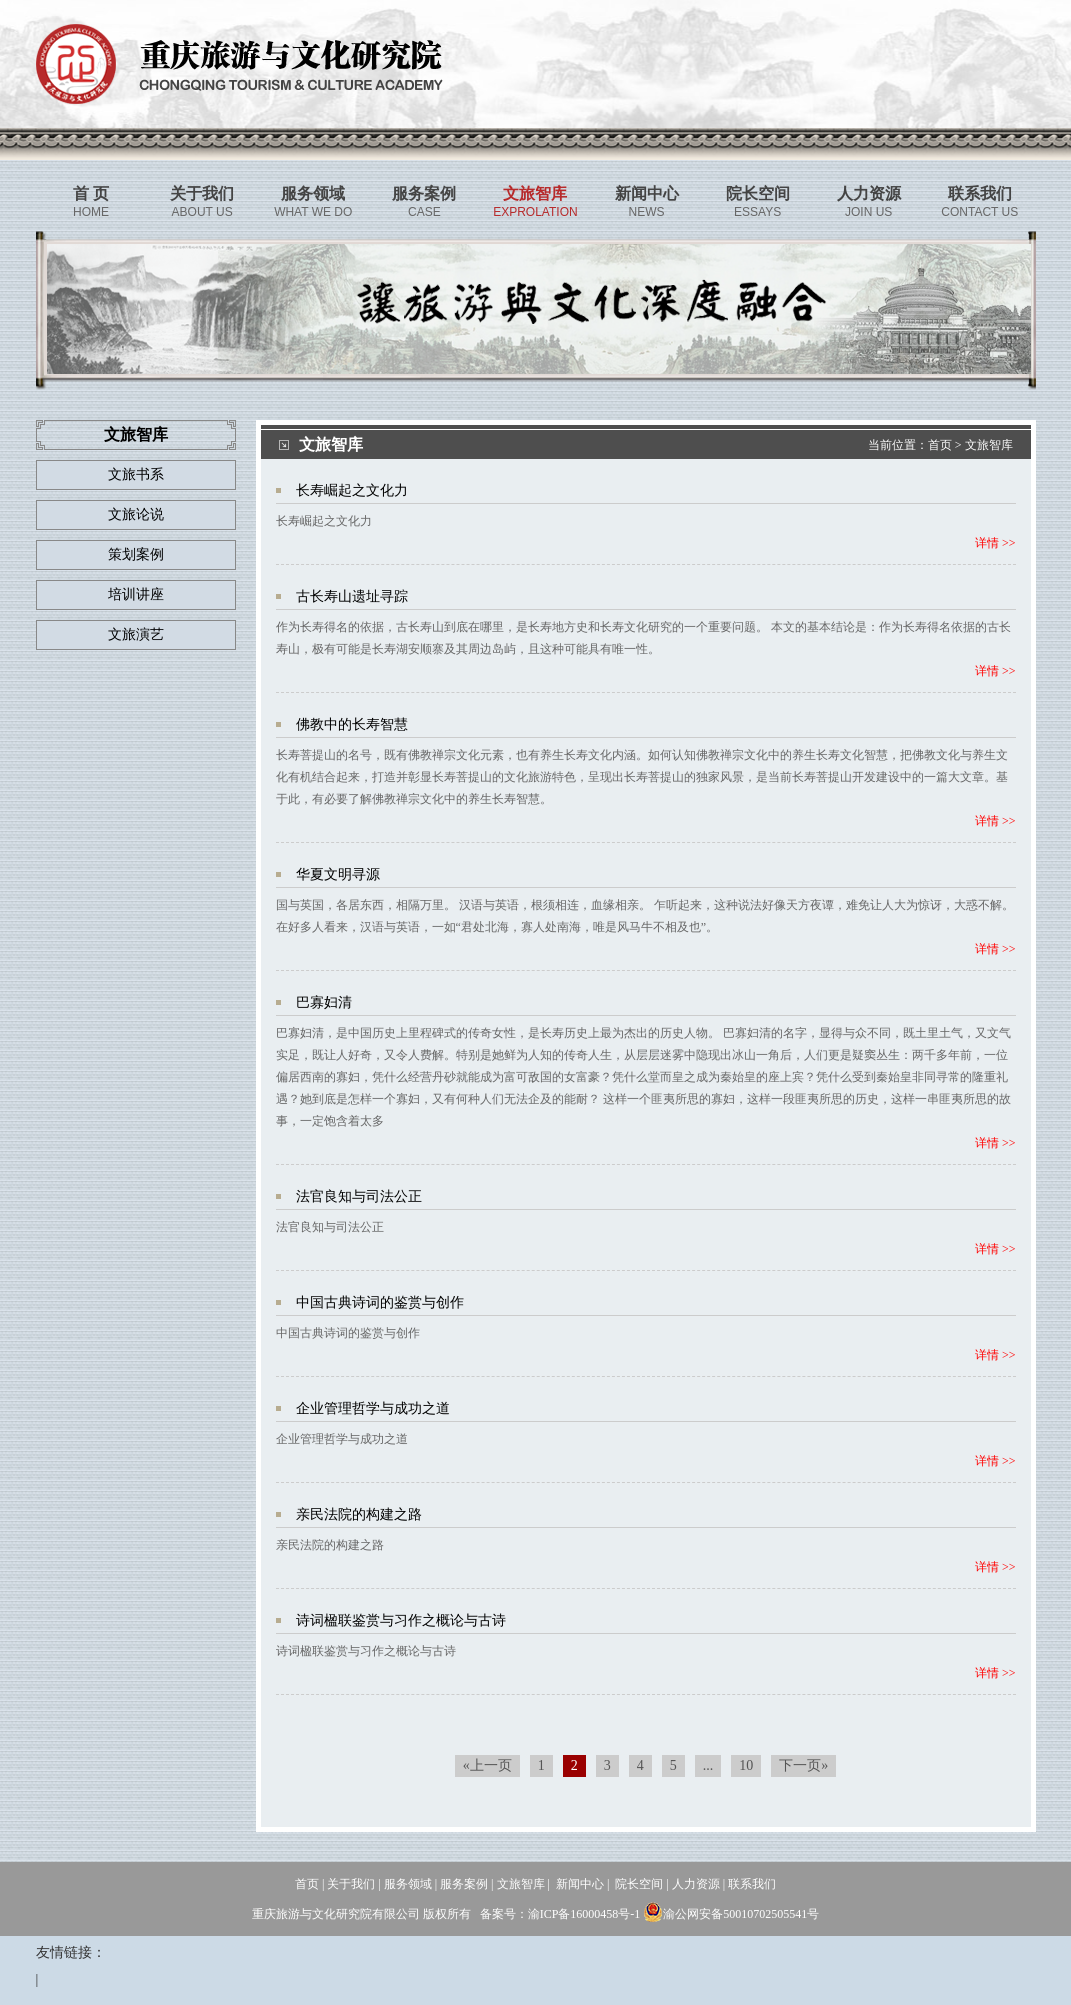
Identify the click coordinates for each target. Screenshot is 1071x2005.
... (708, 1765)
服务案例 (464, 1884)
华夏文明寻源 (338, 874)
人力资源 (696, 1884)
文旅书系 (136, 474)
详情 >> (995, 543)
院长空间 (639, 1884)
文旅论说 (136, 514)
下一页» (803, 1765)
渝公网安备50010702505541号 (731, 1914)
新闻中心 (580, 1884)
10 (746, 1765)
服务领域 (408, 1884)
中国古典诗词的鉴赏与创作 (380, 1302)
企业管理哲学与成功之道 (373, 1408)
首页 (940, 445)
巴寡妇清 (324, 1002)
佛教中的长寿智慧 (352, 724)
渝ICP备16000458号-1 (584, 1914)
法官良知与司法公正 (359, 1196)
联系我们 (752, 1884)
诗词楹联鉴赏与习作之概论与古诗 (401, 1620)
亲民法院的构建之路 (359, 1514)
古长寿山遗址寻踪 (352, 596)
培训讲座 (136, 594)
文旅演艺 (136, 634)
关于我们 (351, 1884)
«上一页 (487, 1765)
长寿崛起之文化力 (352, 490)
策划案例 (136, 554)
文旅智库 (989, 445)
